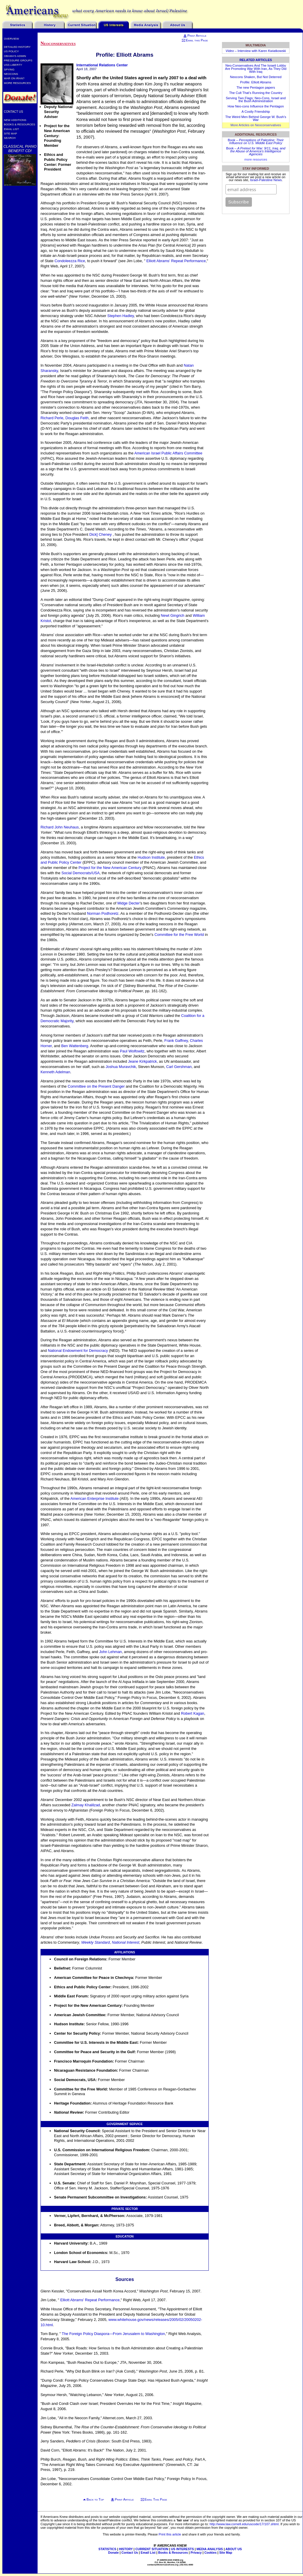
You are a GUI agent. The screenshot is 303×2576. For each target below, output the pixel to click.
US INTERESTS (182, 2549)
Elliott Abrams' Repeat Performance (176, 261)
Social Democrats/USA (80, 873)
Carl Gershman (179, 1066)
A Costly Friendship (256, 111)
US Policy (11, 51)
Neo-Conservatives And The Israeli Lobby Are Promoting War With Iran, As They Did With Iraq (256, 68)
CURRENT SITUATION (151, 2549)
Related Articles (256, 60)
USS (13, 64)
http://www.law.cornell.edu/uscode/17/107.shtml (244, 2524)
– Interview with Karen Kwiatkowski (255, 51)
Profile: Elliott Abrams (255, 82)
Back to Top (95, 2499)
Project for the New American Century (109, 867)
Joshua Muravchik (121, 1066)
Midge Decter (128, 903)
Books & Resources (19, 124)
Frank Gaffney (176, 1040)
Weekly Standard (95, 1942)
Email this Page (194, 40)
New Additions (15, 120)
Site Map (10, 133)
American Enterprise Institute (94, 1498)
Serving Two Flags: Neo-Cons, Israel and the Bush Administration (256, 99)
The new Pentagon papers (255, 87)
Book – (256, 141)
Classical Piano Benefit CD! (20, 148)
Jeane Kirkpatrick (142, 1061)
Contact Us (13, 111)
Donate (113, 2552)
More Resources (17, 83)
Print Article (194, 35)
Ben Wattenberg (74, 1046)
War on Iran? (14, 78)
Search (10, 137)
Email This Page (156, 2499)
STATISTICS (107, 2549)
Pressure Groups (18, 60)
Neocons (11, 73)
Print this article (170, 2534)
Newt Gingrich (172, 615)
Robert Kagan (192, 1713)
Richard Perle (52, 418)
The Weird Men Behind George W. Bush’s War (255, 118)
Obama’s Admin (15, 56)
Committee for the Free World (179, 934)
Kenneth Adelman (55, 1072)
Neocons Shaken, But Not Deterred (255, 77)
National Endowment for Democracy (78, 1350)
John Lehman (110, 1652)
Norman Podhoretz (102, 913)
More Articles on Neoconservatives (255, 125)
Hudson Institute (151, 857)
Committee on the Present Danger (96, 1086)
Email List (11, 129)
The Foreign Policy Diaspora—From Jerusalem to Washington (113, 2333)
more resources (255, 159)
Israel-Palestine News (266, 180)
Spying (9, 69)
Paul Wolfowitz (132, 1051)
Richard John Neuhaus (60, 827)
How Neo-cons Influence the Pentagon (256, 106)
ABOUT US (233, 2549)
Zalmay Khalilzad (85, 1805)
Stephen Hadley (120, 316)
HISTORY (126, 2549)
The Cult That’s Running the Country (255, 93)
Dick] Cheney (101, 534)
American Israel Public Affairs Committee (168, 453)
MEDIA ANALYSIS (209, 2549)
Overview (11, 38)
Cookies (210, 2552)
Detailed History (17, 46)
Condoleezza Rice (70, 261)
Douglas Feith (77, 418)
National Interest (125, 1942)
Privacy (196, 2552)
